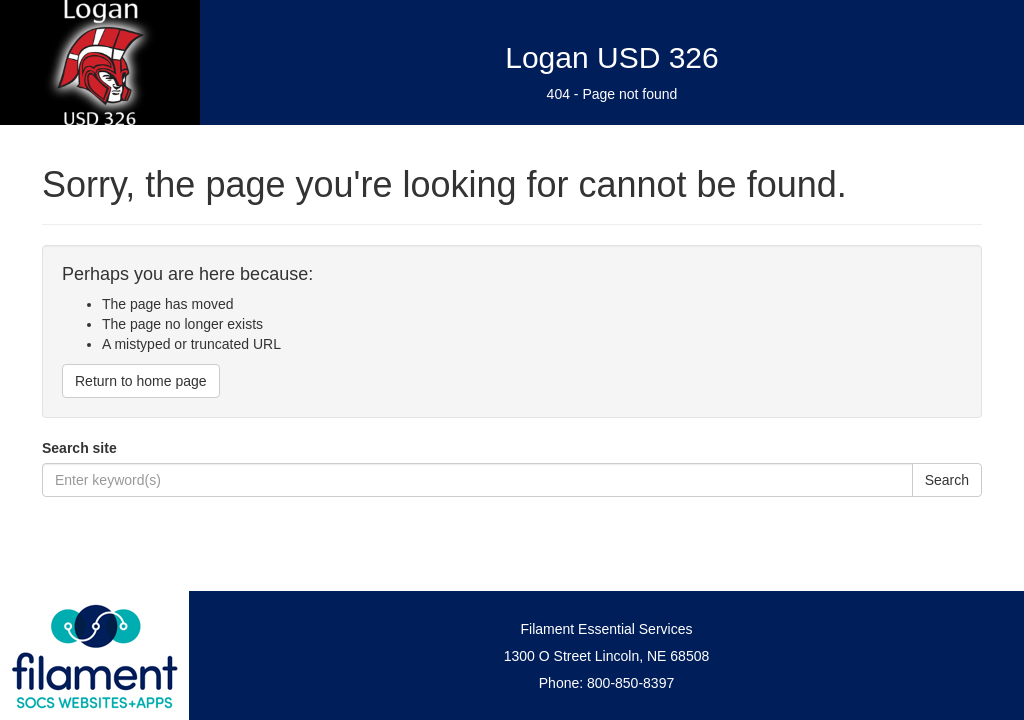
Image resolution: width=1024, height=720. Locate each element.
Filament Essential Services (607, 629)
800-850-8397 (630, 683)
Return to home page (141, 381)
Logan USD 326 (612, 57)
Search (947, 480)
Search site (79, 448)
